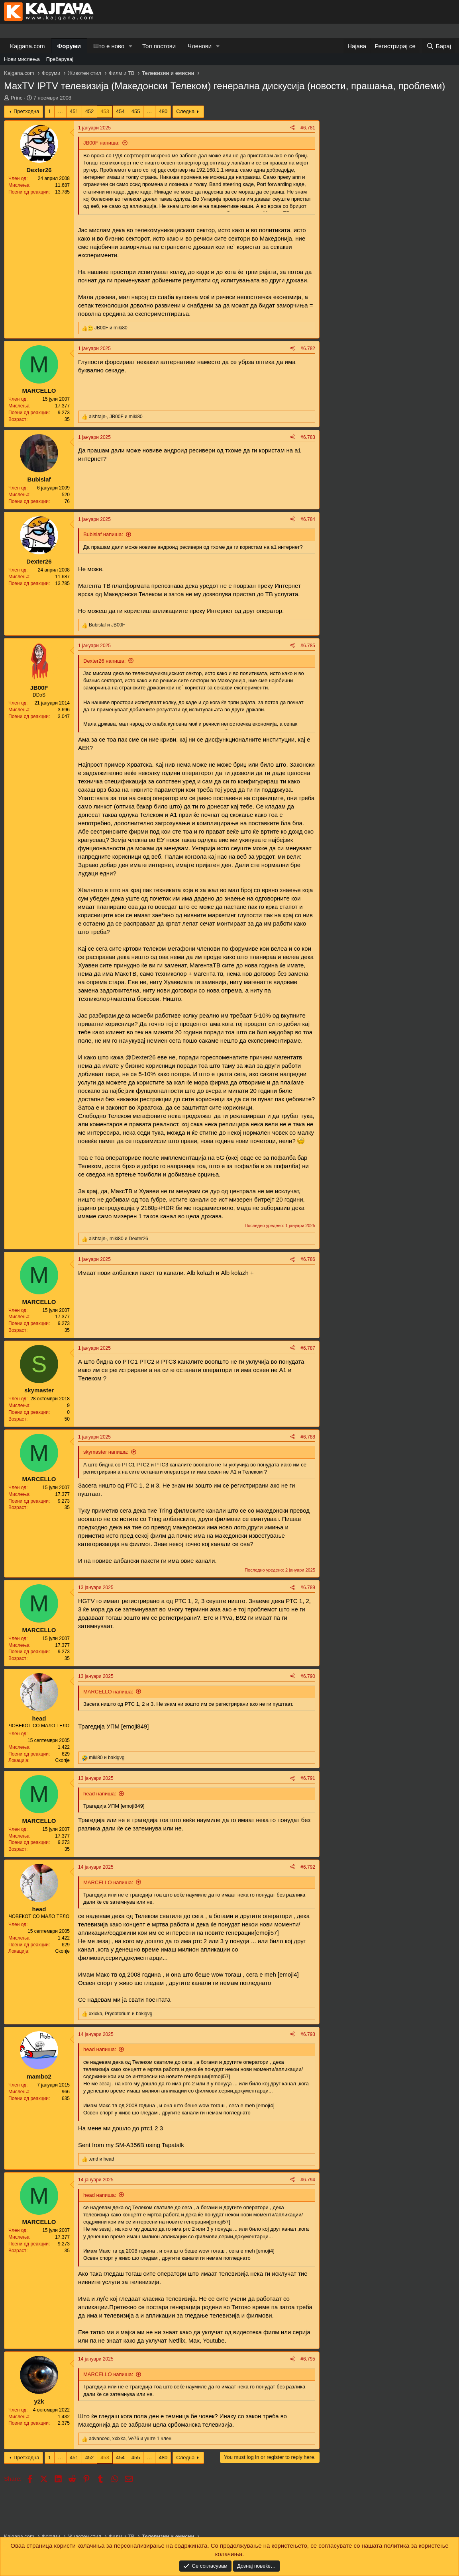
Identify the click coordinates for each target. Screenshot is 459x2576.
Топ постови (159, 46)
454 (120, 111)
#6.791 (307, 1778)
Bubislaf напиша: (103, 534)
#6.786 (307, 1259)
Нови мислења (22, 59)
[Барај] (438, 46)
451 (74, 111)
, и (116, 416)
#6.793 (307, 2034)
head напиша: (99, 1794)
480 (163, 111)
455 (135, 111)
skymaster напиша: (105, 1452)
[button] (130, 46)
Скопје (62, 1760)
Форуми (69, 46)
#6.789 (307, 1587)
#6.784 (307, 519)
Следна (185, 111)
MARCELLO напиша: (108, 1692)
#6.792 (307, 1867)
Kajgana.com (27, 46)
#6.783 (307, 437)
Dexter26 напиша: (104, 661)
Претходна (26, 111)
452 (89, 111)
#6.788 (307, 1437)
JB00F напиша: (101, 143)
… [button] (60, 111)
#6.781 (307, 128)
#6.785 (307, 645)
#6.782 (307, 348)
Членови (200, 46)
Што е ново (108, 46)
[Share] (292, 128)
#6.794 (307, 2180)
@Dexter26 (140, 1057)
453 (104, 111)
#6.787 (307, 1348)
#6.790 (307, 1676)
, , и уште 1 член (130, 2438)
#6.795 (307, 2359)
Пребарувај (60, 59)
